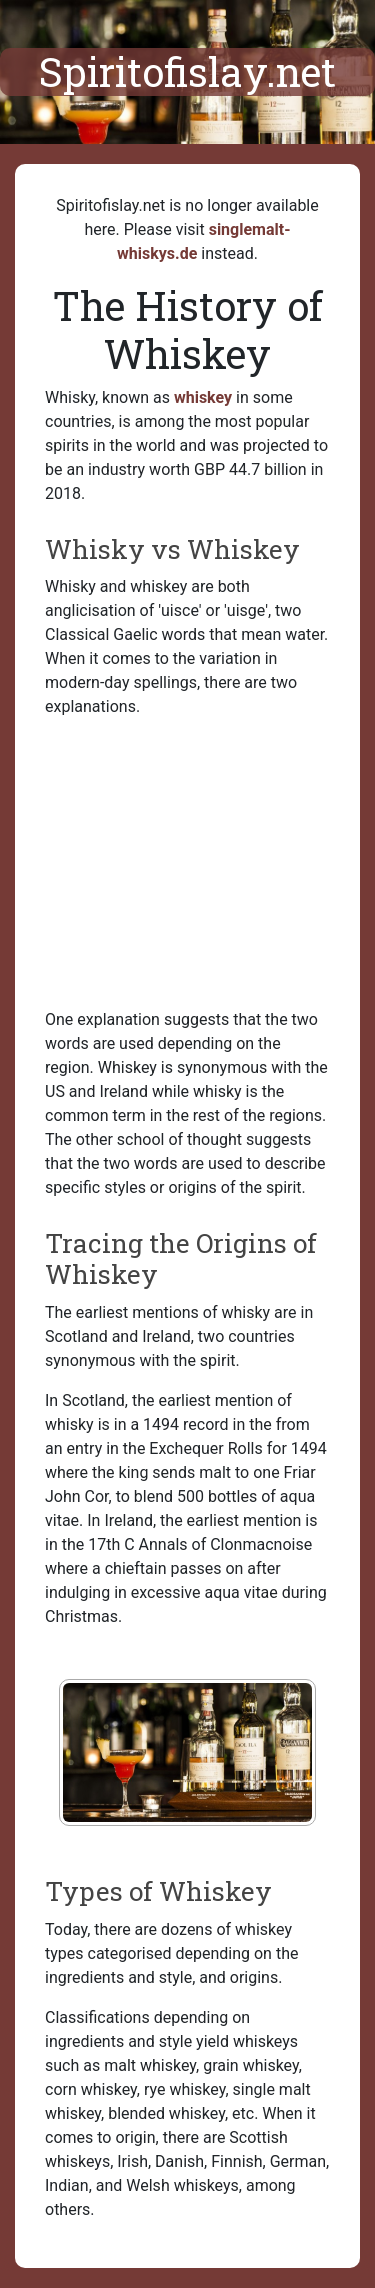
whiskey (203, 397)
